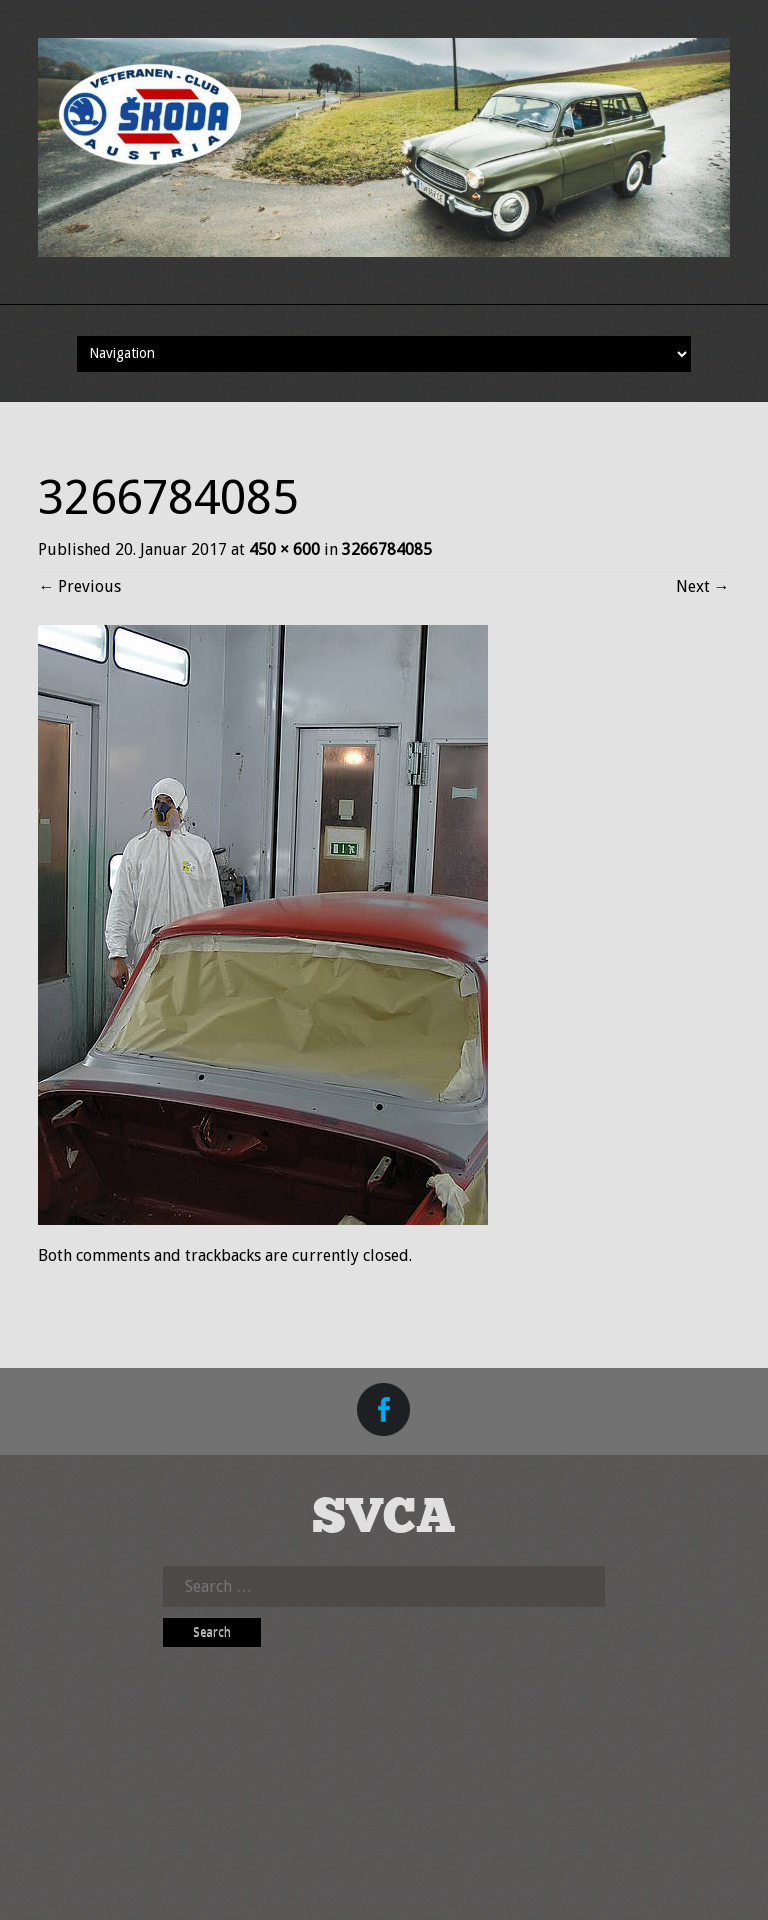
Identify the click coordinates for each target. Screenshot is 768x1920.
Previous (79, 586)
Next (703, 586)
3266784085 (387, 549)
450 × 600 (284, 549)
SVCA (384, 1518)
